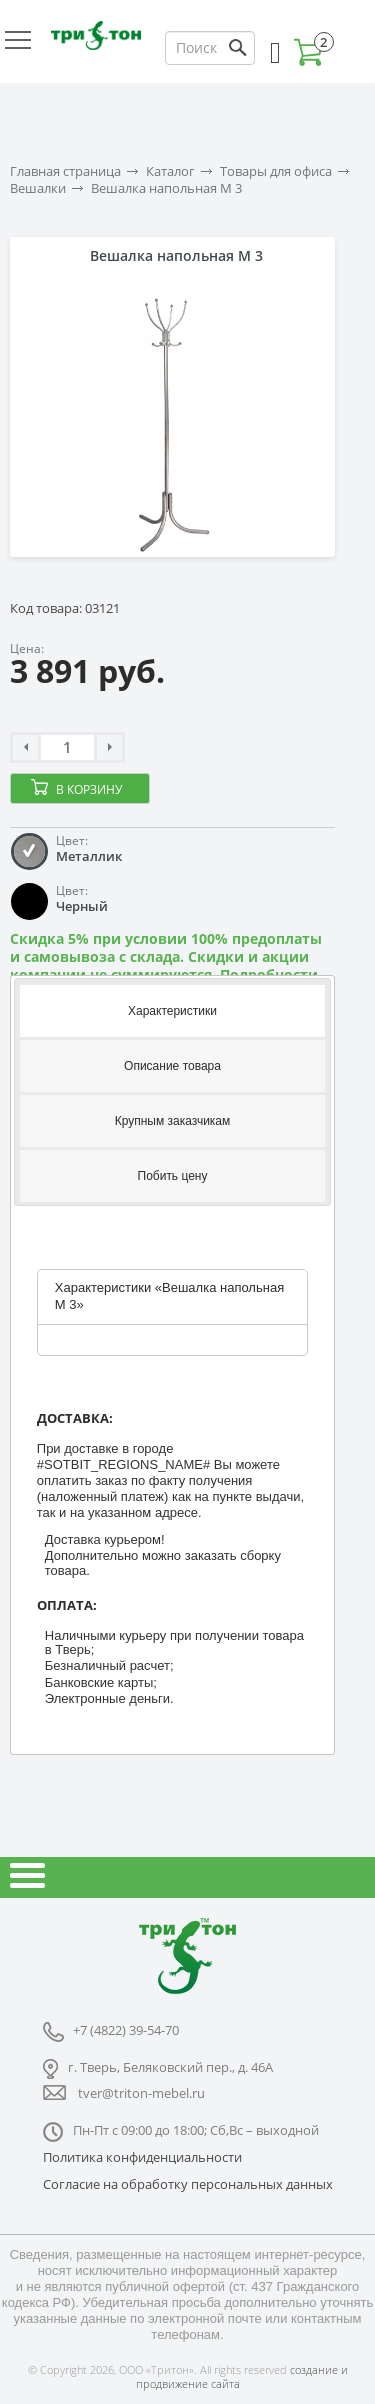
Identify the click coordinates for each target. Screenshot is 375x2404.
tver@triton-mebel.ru (141, 2093)
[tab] (172, 1009)
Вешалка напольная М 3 (166, 188)
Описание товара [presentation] (172, 1066)
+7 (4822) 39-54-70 (126, 2030)
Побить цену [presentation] (173, 1176)
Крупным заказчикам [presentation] (173, 1121)
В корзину (89, 789)
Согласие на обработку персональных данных (188, 2184)
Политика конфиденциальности (142, 2157)
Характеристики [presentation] (172, 1011)
